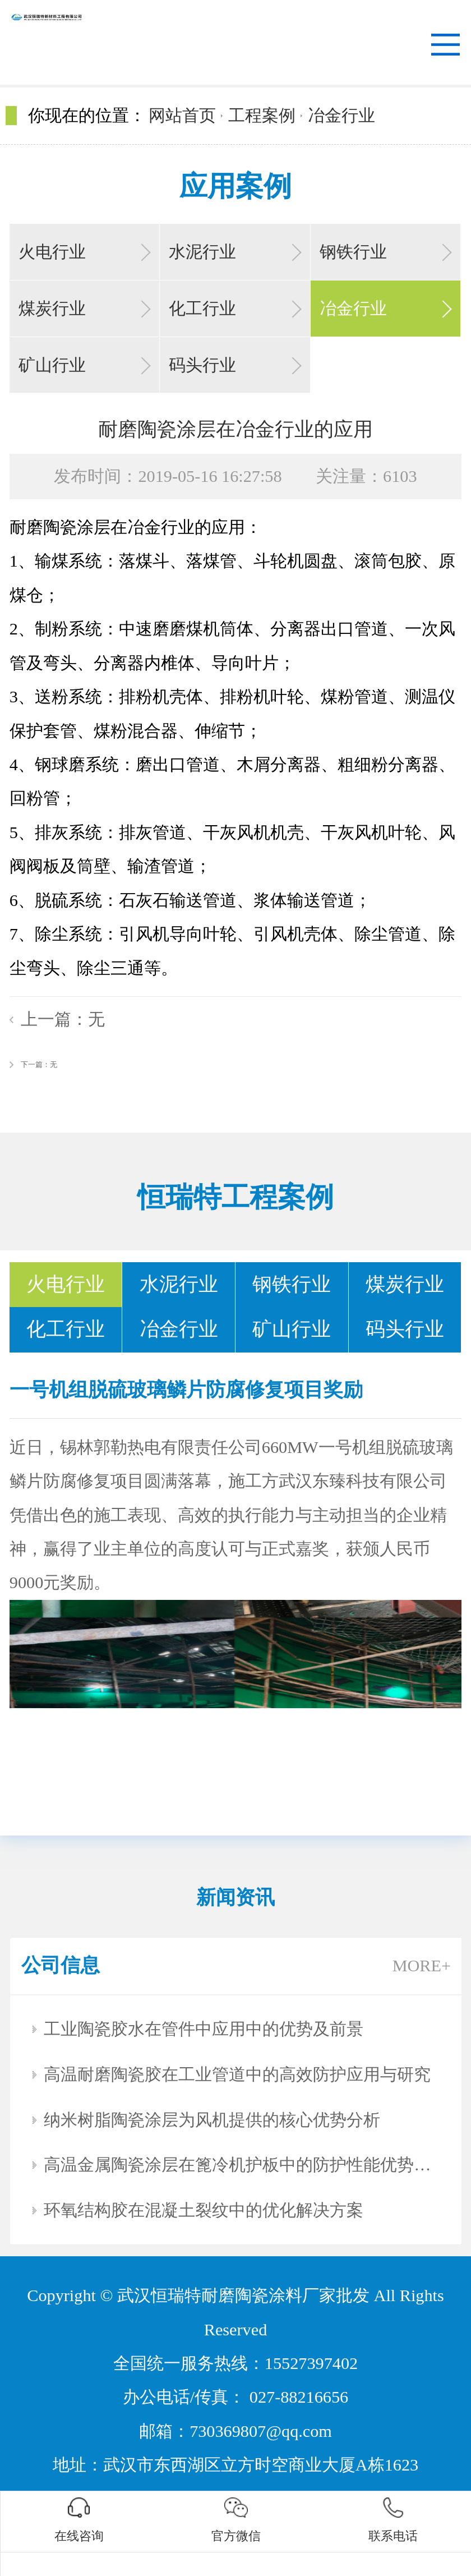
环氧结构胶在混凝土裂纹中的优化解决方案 (203, 2210)
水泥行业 (202, 251)
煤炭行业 (52, 308)
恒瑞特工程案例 (235, 1197)
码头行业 (202, 365)
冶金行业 (341, 115)
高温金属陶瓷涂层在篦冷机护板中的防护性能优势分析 (242, 2164)
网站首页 (182, 115)
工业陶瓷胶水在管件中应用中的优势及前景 (203, 2029)
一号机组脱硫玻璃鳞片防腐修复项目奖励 (186, 1390)
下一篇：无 (39, 1064)
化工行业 (202, 308)
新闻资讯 (235, 1897)
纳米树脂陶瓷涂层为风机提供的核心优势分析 (212, 2119)
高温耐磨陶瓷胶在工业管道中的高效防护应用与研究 (237, 2074)
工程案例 (261, 115)
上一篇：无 (63, 1019)
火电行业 (52, 251)
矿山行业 (52, 365)
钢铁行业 (353, 251)
